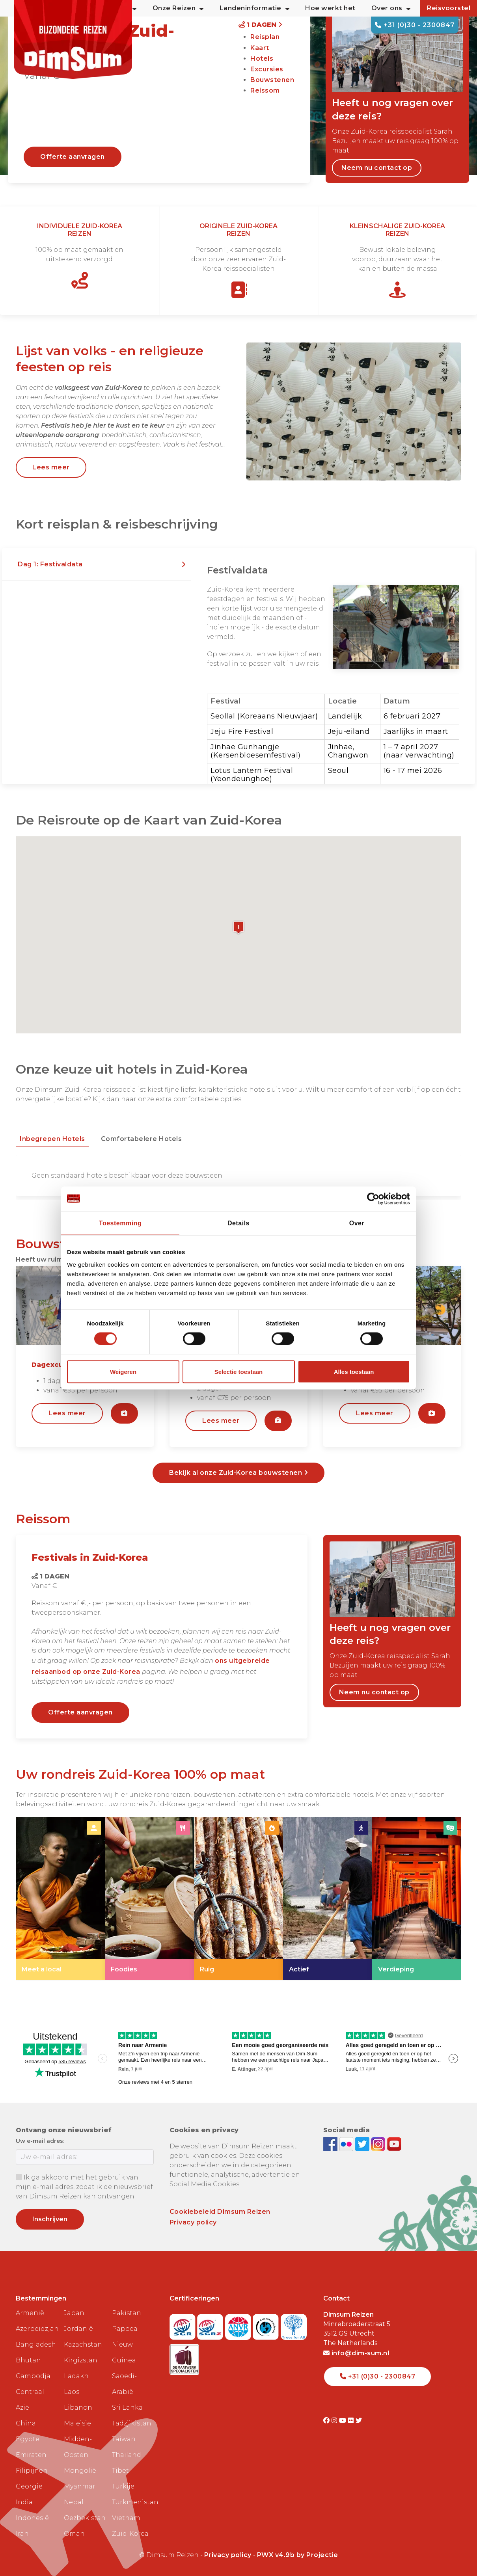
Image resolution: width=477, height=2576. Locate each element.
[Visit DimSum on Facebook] (331, 2143)
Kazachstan (83, 2344)
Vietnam (126, 2518)
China (26, 2423)
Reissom (265, 90)
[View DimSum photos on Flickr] (347, 2143)
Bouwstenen (272, 80)
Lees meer (51, 467)
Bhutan (28, 2360)
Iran (22, 2533)
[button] (96, 564)
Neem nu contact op (376, 167)
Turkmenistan (133, 2502)
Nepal (74, 2502)
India (24, 2502)
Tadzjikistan (131, 2423)
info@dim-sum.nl (356, 2353)
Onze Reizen (178, 8)
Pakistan (126, 2313)
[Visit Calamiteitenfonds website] (267, 2324)
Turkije (123, 2486)
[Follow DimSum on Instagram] (379, 2143)
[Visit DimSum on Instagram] (335, 2420)
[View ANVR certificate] (239, 2324)
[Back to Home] (73, 39)
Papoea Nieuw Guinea (125, 2344)
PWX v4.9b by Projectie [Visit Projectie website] (297, 2555)
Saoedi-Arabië (124, 2383)
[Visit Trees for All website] (294, 2324)
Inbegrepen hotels (52, 1139)
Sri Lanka (127, 2407)
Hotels (261, 58)
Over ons (391, 8)
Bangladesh (36, 2344)
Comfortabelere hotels (141, 1139)
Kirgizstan (80, 2360)
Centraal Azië (30, 2399)
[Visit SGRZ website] (211, 2324)
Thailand (126, 2455)
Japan (74, 2313)
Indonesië (32, 2518)
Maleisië (77, 2423)
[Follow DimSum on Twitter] (363, 2143)
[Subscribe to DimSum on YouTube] (394, 2143)
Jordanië (78, 2328)
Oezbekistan (85, 2518)
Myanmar (79, 2486)
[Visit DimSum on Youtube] (343, 2420)
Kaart (259, 48)
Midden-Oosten (78, 2447)
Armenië (30, 2313)
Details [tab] (238, 1223)
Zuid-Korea (130, 2533)
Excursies (266, 69)
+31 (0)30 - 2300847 (415, 25)
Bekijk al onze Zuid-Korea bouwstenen (238, 1472)
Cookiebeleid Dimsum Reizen (220, 2211)
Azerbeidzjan (37, 2328)
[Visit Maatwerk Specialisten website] (184, 2357)
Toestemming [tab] (120, 1223)
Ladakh (76, 2376)
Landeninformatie (255, 8)
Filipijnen (32, 2470)
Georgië (29, 2486)
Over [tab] (356, 1223)
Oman (74, 2533)
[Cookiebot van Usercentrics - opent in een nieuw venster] (375, 1199)
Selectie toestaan (238, 1371)
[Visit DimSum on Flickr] (352, 2420)
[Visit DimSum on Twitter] (359, 2420)
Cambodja (33, 2376)
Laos (71, 2391)
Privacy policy (193, 2222)
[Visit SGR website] (184, 2324)
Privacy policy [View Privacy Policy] (228, 2555)
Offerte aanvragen (72, 156)
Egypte (27, 2439)
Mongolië (80, 2470)
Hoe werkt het (330, 8)
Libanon (78, 2407)
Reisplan (264, 37)
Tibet (120, 2470)
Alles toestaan (354, 1371)
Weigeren (123, 1371)
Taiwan (124, 2439)
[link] (60, 1898)
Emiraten (31, 2455)
